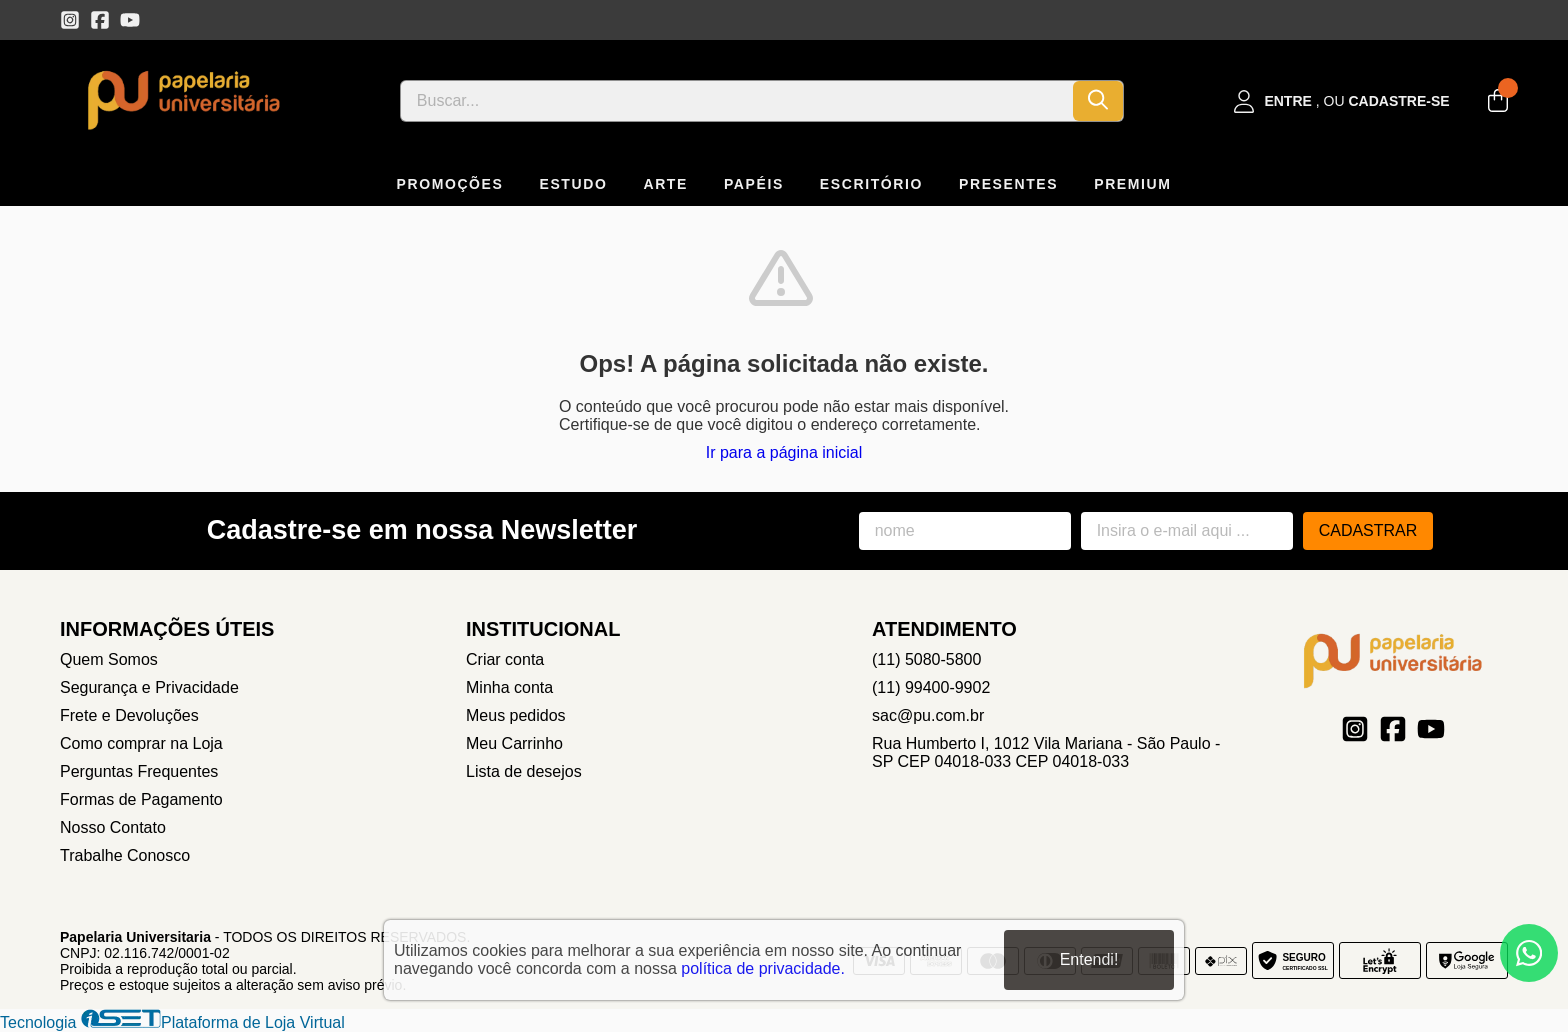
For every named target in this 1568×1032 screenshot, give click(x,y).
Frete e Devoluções (129, 715)
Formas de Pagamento (141, 799)
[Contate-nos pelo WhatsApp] (1529, 953)
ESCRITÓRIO (871, 184)
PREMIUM (1132, 184)
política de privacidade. (763, 968)
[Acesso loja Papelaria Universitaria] (1342, 101)
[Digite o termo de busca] (737, 101)
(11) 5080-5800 (926, 659)
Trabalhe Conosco (125, 855)
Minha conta (509, 687)
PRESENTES (1008, 184)
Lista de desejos (524, 771)
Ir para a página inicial (784, 452)
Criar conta (505, 659)
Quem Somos (109, 659)
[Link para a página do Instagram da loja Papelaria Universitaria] (70, 20)
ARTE (665, 184)
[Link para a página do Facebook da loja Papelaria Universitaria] (100, 20)
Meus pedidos (516, 715)
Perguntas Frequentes (139, 771)
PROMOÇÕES (450, 184)
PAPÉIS (754, 184)
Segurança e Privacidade (149, 687)
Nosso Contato (113, 827)
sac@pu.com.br (928, 715)
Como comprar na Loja (141, 743)
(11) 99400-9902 (931, 687)
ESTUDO (573, 184)
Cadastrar (1368, 530)
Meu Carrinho (514, 743)
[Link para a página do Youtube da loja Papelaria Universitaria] (130, 20)
